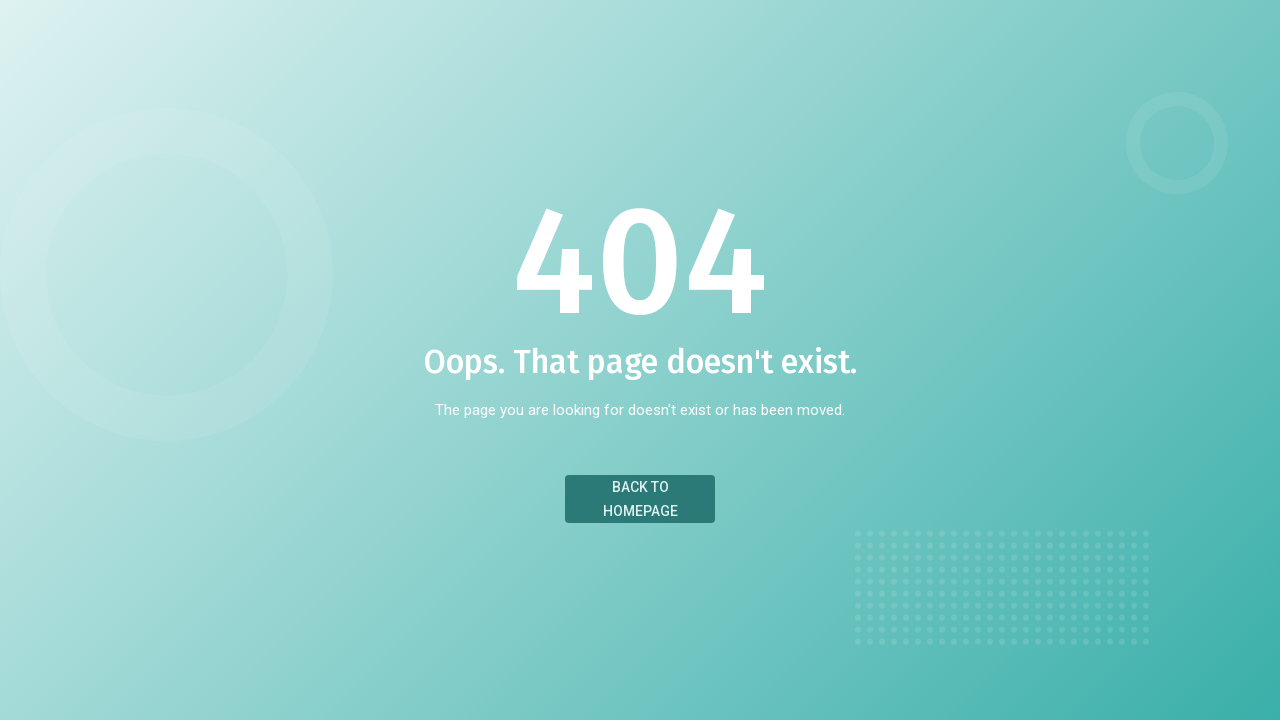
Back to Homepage (640, 499)
